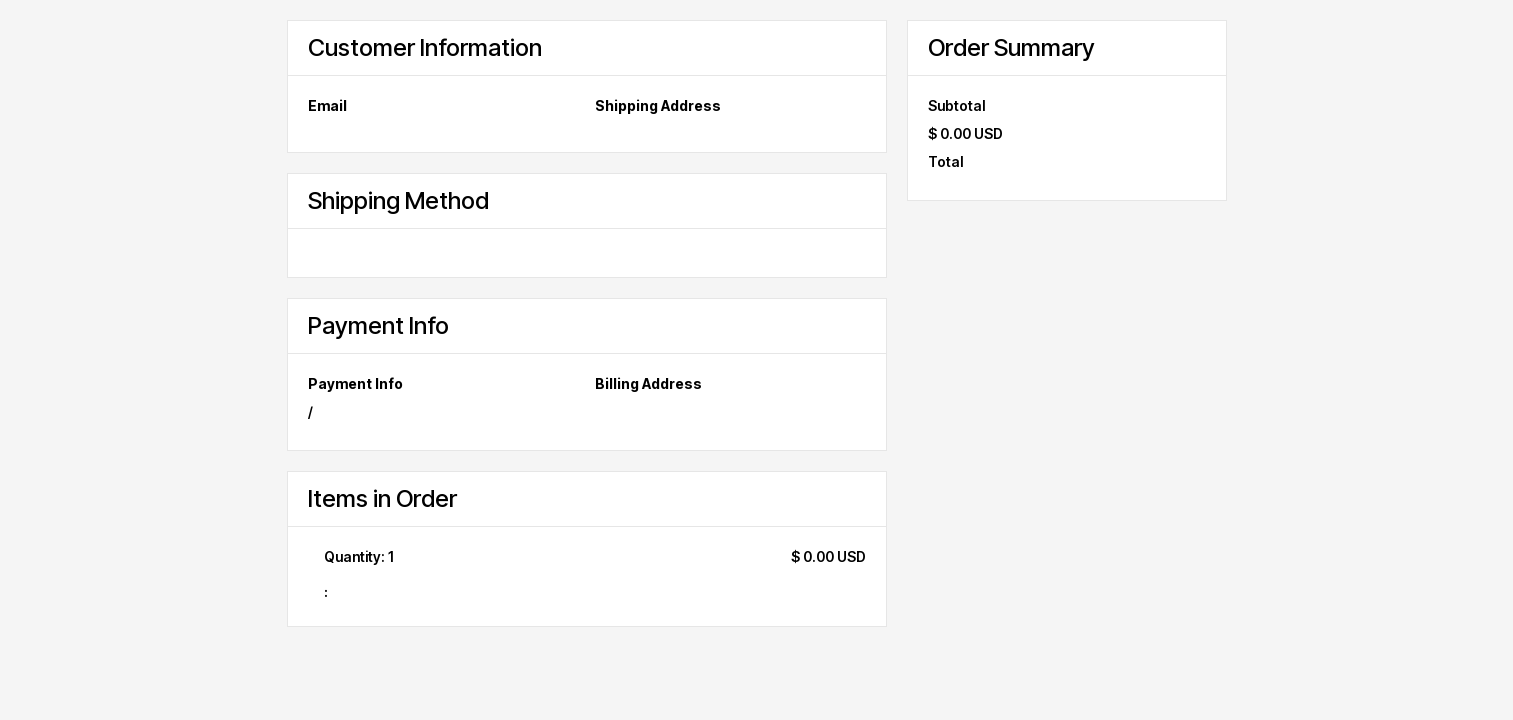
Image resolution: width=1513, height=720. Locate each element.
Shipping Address (658, 105)
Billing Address (648, 383)
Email (327, 105)
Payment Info (355, 383)
